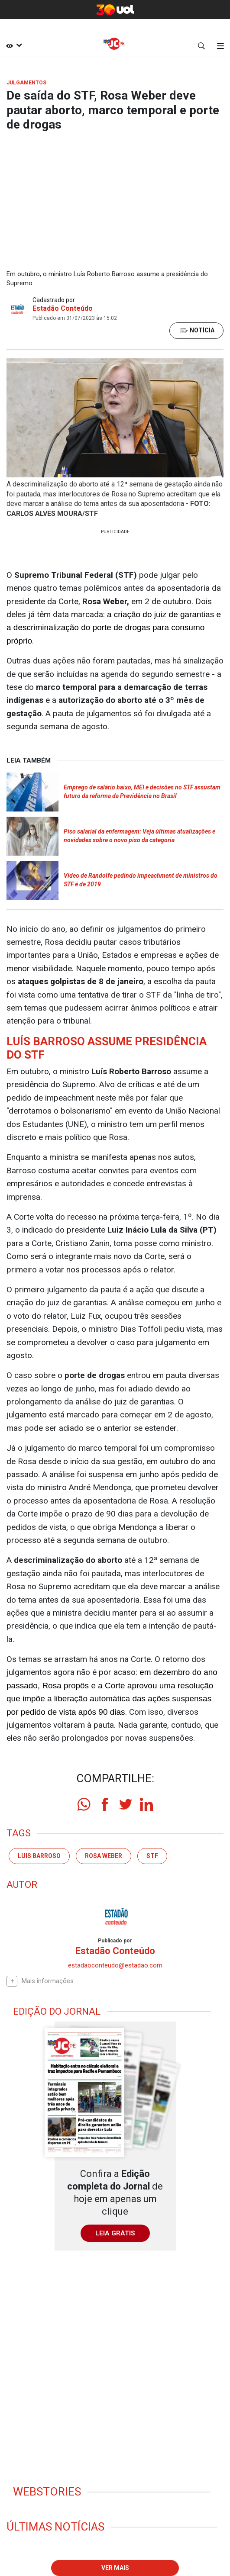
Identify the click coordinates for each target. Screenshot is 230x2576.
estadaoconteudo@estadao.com (115, 1965)
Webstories (47, 2491)
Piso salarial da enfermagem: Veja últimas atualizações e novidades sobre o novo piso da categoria (139, 836)
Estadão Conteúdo (62, 308)
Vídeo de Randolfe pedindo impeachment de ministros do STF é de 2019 (140, 880)
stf (152, 1855)
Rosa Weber (103, 1855)
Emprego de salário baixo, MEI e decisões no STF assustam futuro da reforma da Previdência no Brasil (142, 791)
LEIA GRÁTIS (115, 2233)
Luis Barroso (39, 1855)
